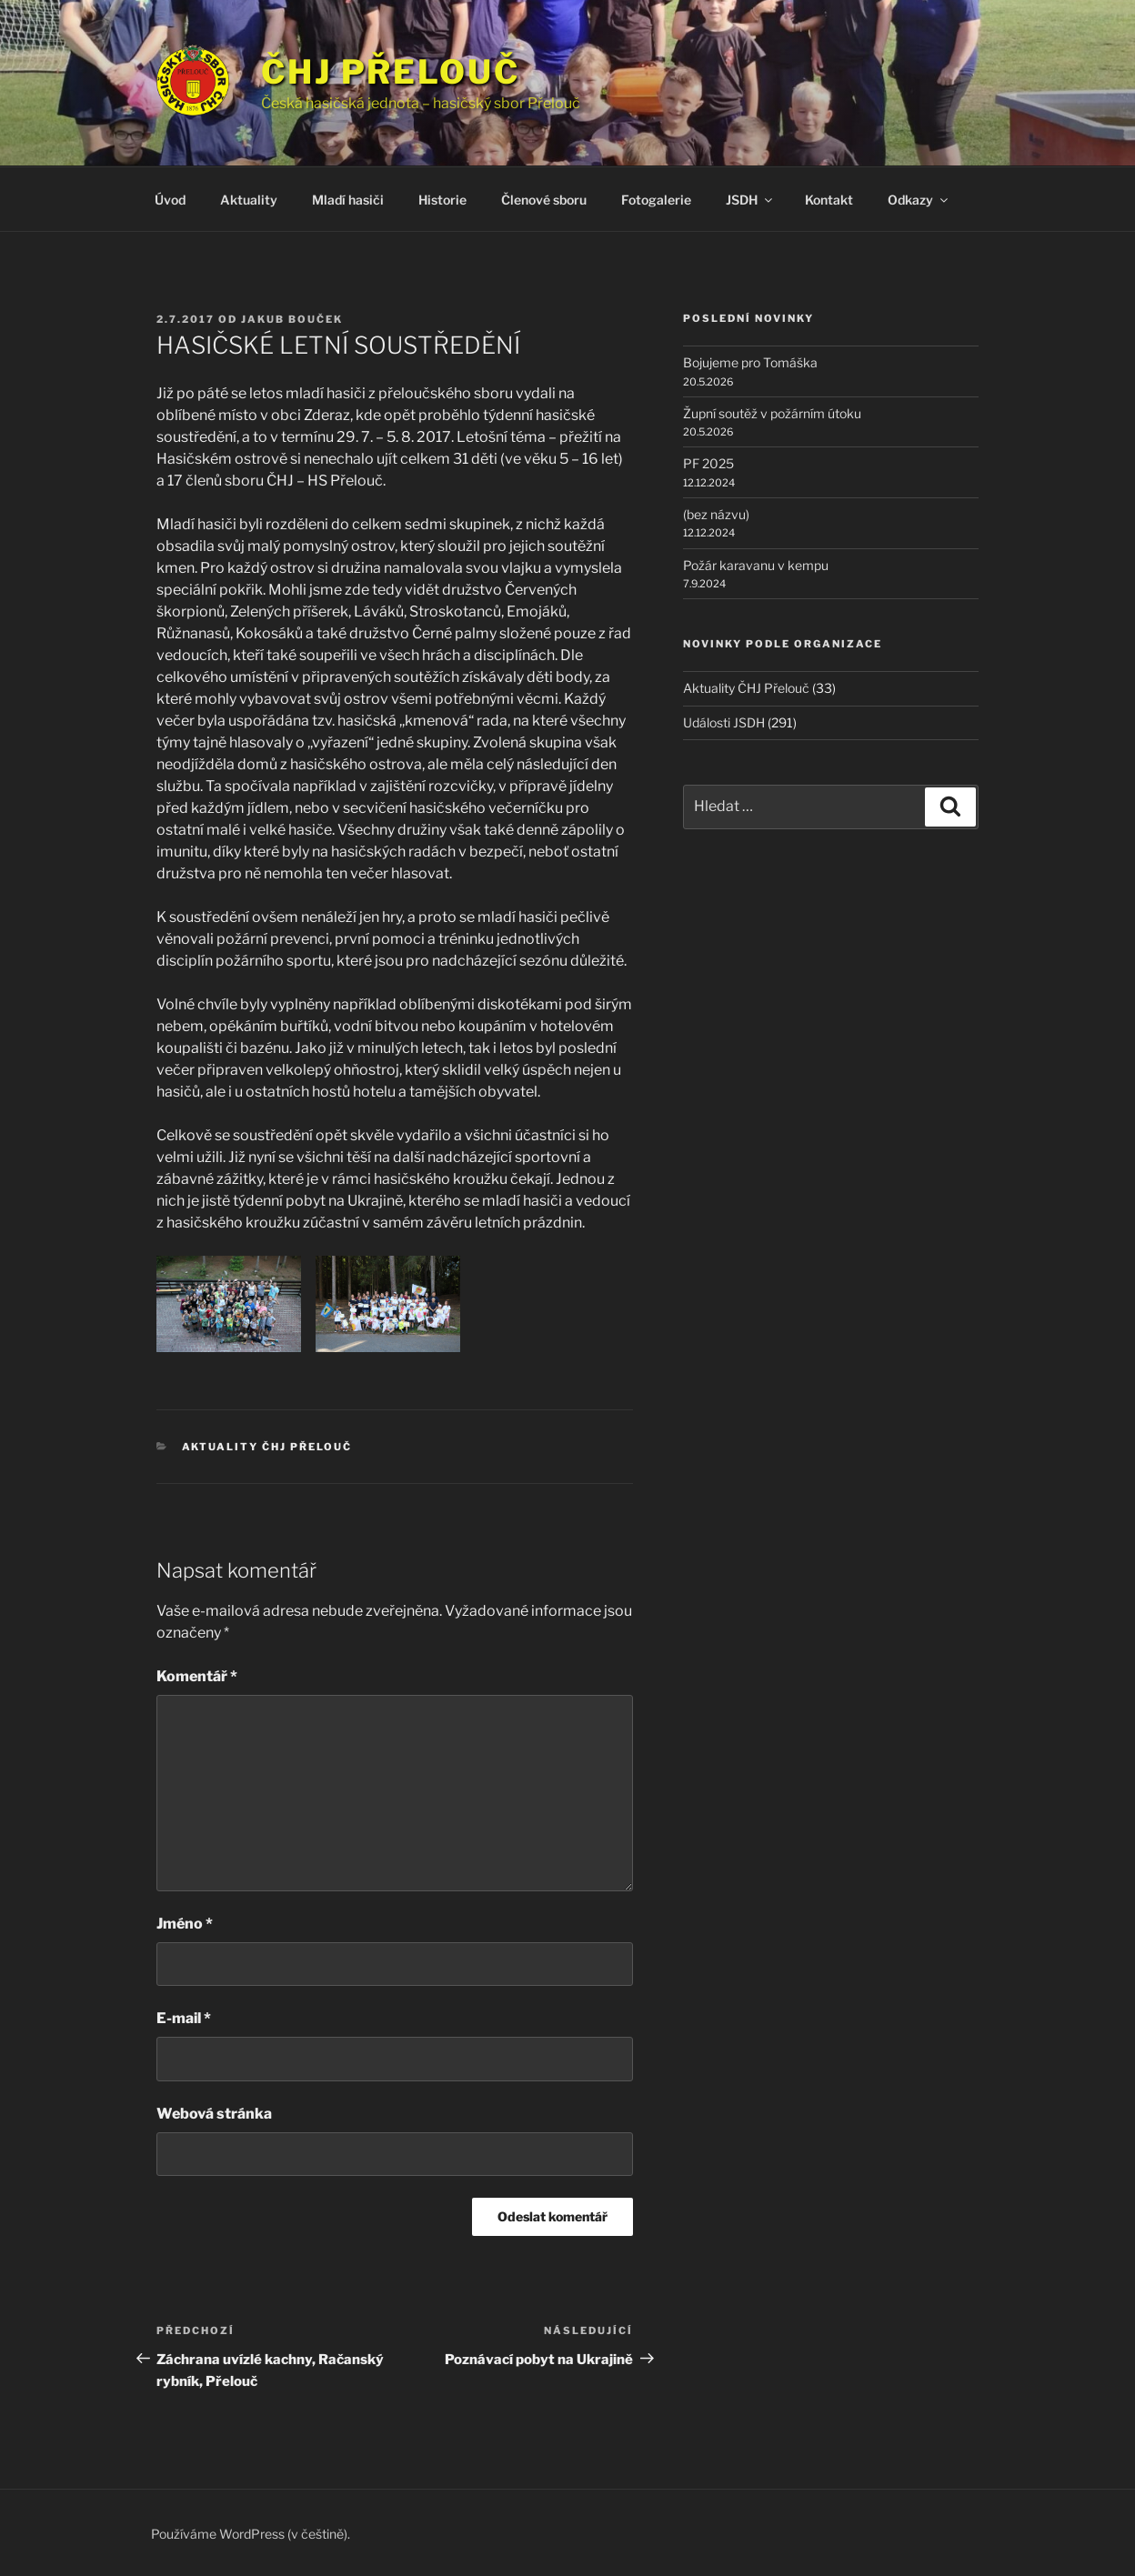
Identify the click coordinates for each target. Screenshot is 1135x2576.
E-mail (183, 2018)
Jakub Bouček (292, 319)
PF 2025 (708, 463)
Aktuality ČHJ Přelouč (267, 1446)
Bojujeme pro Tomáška (750, 362)
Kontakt (829, 199)
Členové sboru (544, 199)
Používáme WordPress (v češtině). (250, 2533)
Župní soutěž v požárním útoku (772, 413)
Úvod (170, 199)
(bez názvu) (716, 514)
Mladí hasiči (348, 199)
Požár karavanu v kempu (756, 565)
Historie (442, 199)
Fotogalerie (656, 199)
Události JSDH (724, 722)
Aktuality (248, 199)
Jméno (184, 1923)
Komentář (196, 1676)
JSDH (750, 199)
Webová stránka (214, 2113)
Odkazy (919, 199)
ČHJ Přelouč (390, 72)
